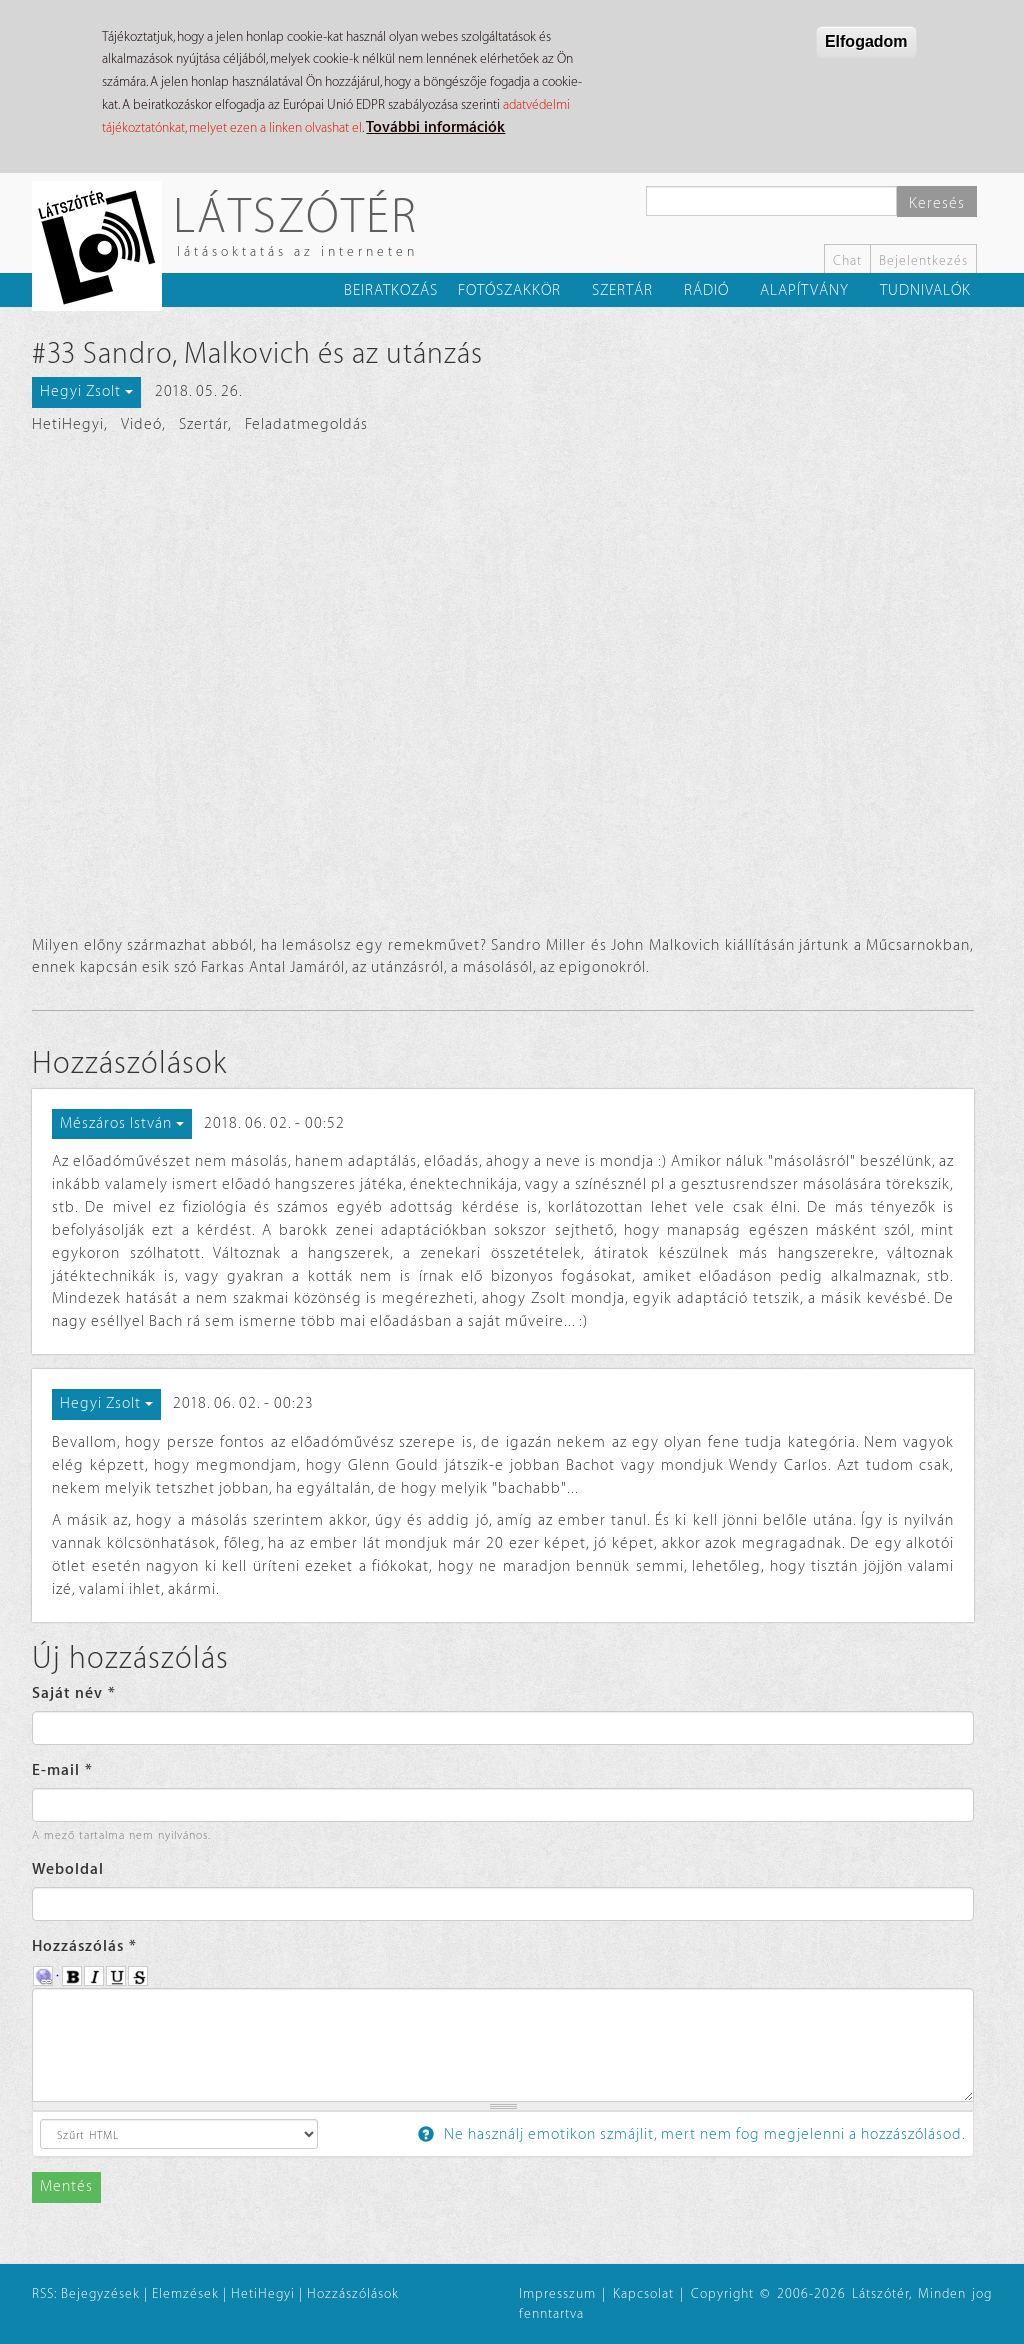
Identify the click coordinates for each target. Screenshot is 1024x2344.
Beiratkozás (391, 290)
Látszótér (295, 214)
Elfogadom (866, 41)
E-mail (62, 1770)
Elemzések (185, 2293)
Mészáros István (122, 1123)
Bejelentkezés (923, 260)
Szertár (622, 290)
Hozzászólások (353, 2293)
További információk (435, 127)
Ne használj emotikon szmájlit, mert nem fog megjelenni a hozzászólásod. (692, 2134)
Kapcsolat (643, 2293)
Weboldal (68, 1869)
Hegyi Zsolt (86, 391)
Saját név (74, 1693)
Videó (141, 424)
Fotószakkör (509, 290)
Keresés (937, 203)
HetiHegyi (68, 424)
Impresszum (557, 2293)
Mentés (66, 2186)
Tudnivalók (925, 290)
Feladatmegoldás (306, 424)
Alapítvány (804, 290)
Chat (847, 260)
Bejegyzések (100, 2293)
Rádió (706, 290)
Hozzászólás (84, 1946)
